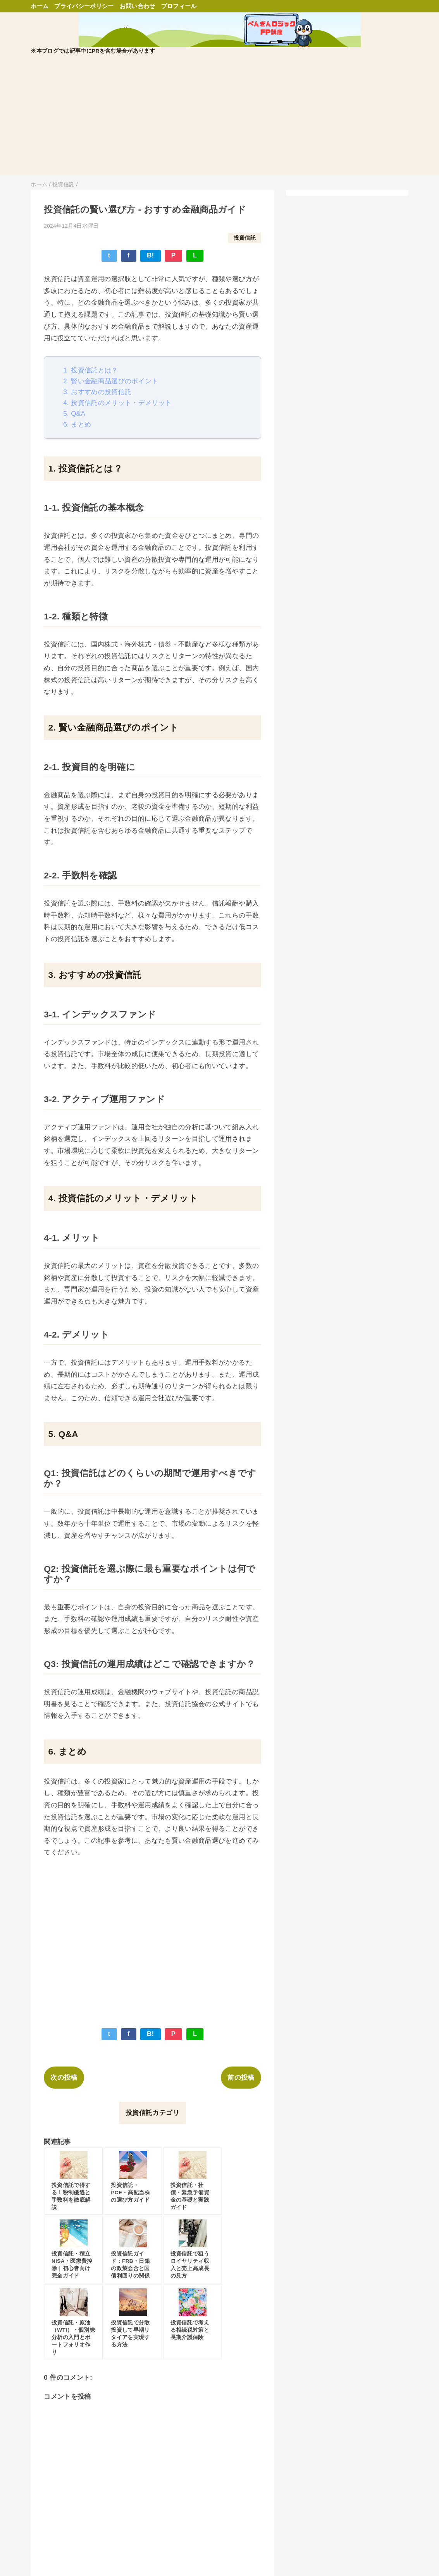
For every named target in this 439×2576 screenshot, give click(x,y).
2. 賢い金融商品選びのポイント (110, 381)
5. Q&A (74, 413)
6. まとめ (77, 424)
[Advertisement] (219, 120)
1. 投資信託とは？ (90, 370)
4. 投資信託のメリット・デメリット (117, 402)
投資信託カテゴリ (152, 2112)
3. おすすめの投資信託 (97, 392)
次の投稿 (63, 2077)
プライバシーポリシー (84, 6)
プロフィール (179, 6)
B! (150, 255)
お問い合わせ (137, 6)
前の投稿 (240, 2077)
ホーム (39, 6)
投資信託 (245, 238)
